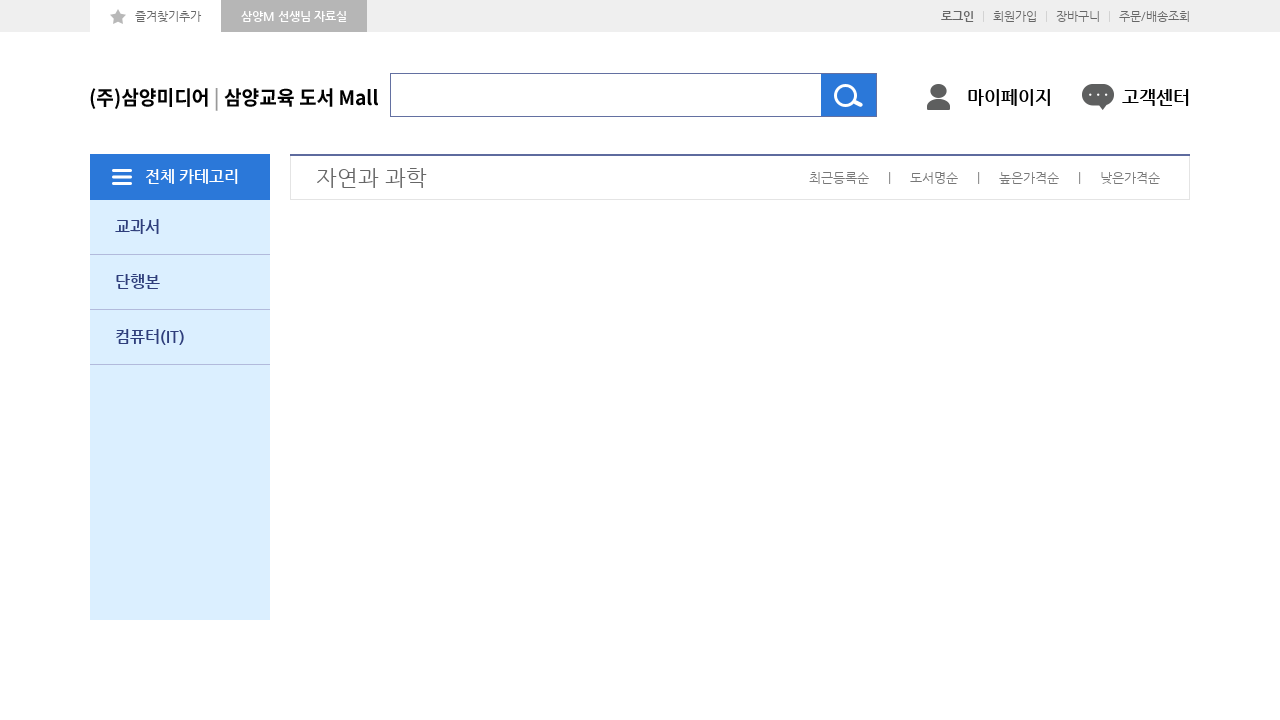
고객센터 (1156, 96)
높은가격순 (1029, 177)
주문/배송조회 (1154, 16)
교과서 (137, 226)
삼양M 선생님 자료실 (294, 16)
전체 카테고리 (192, 176)
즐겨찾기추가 (168, 16)
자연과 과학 (371, 177)
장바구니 (1078, 16)
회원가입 (1015, 16)
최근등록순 (839, 177)
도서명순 (934, 177)
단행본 (137, 281)
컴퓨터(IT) (150, 336)
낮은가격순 (1130, 177)
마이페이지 (1009, 96)
